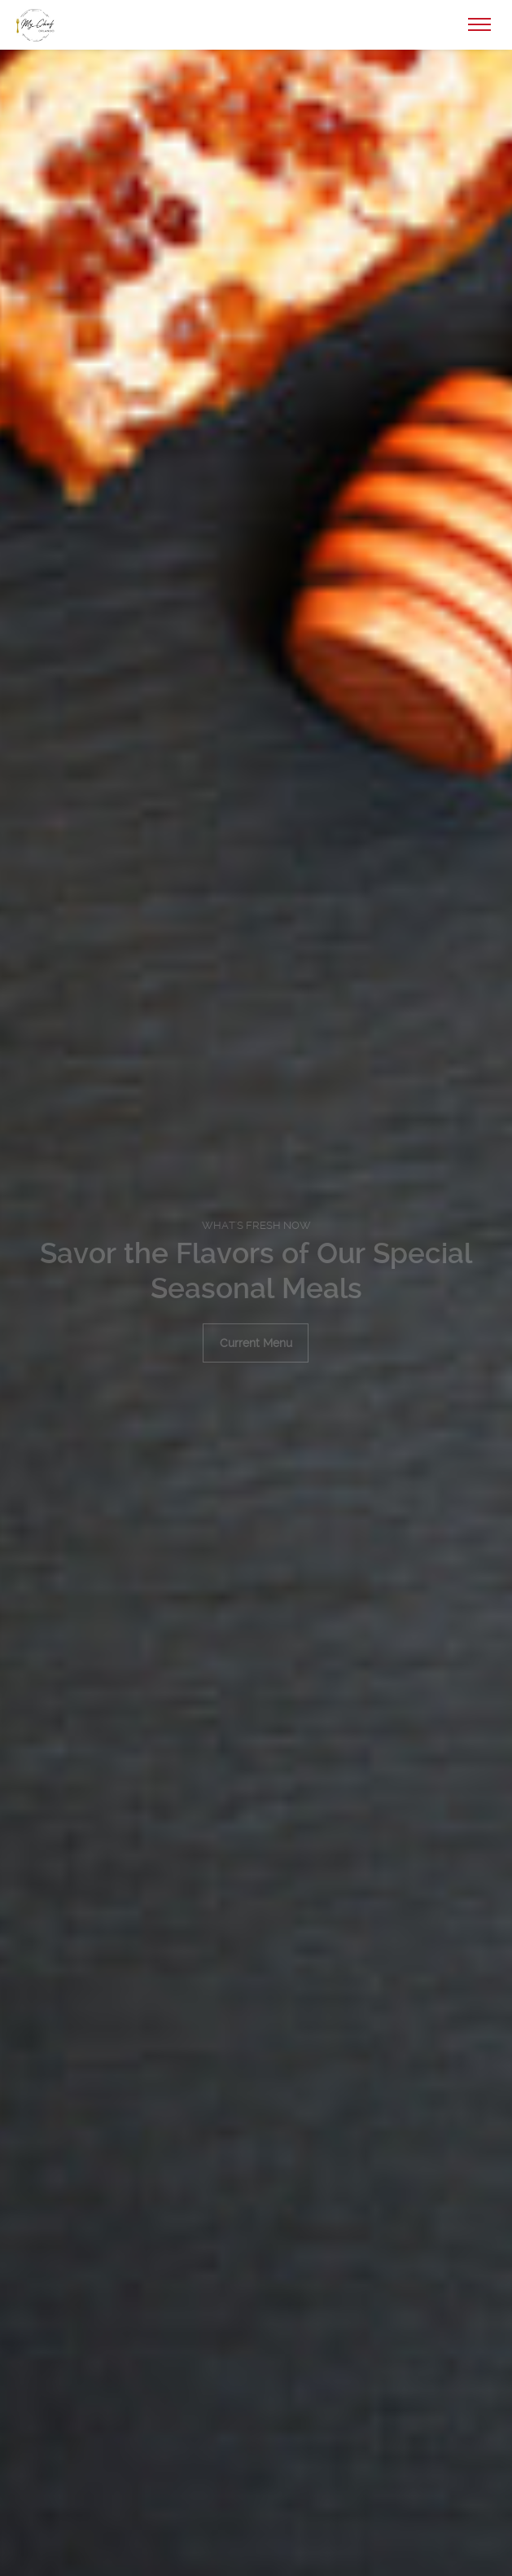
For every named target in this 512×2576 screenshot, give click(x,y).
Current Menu (256, 1342)
